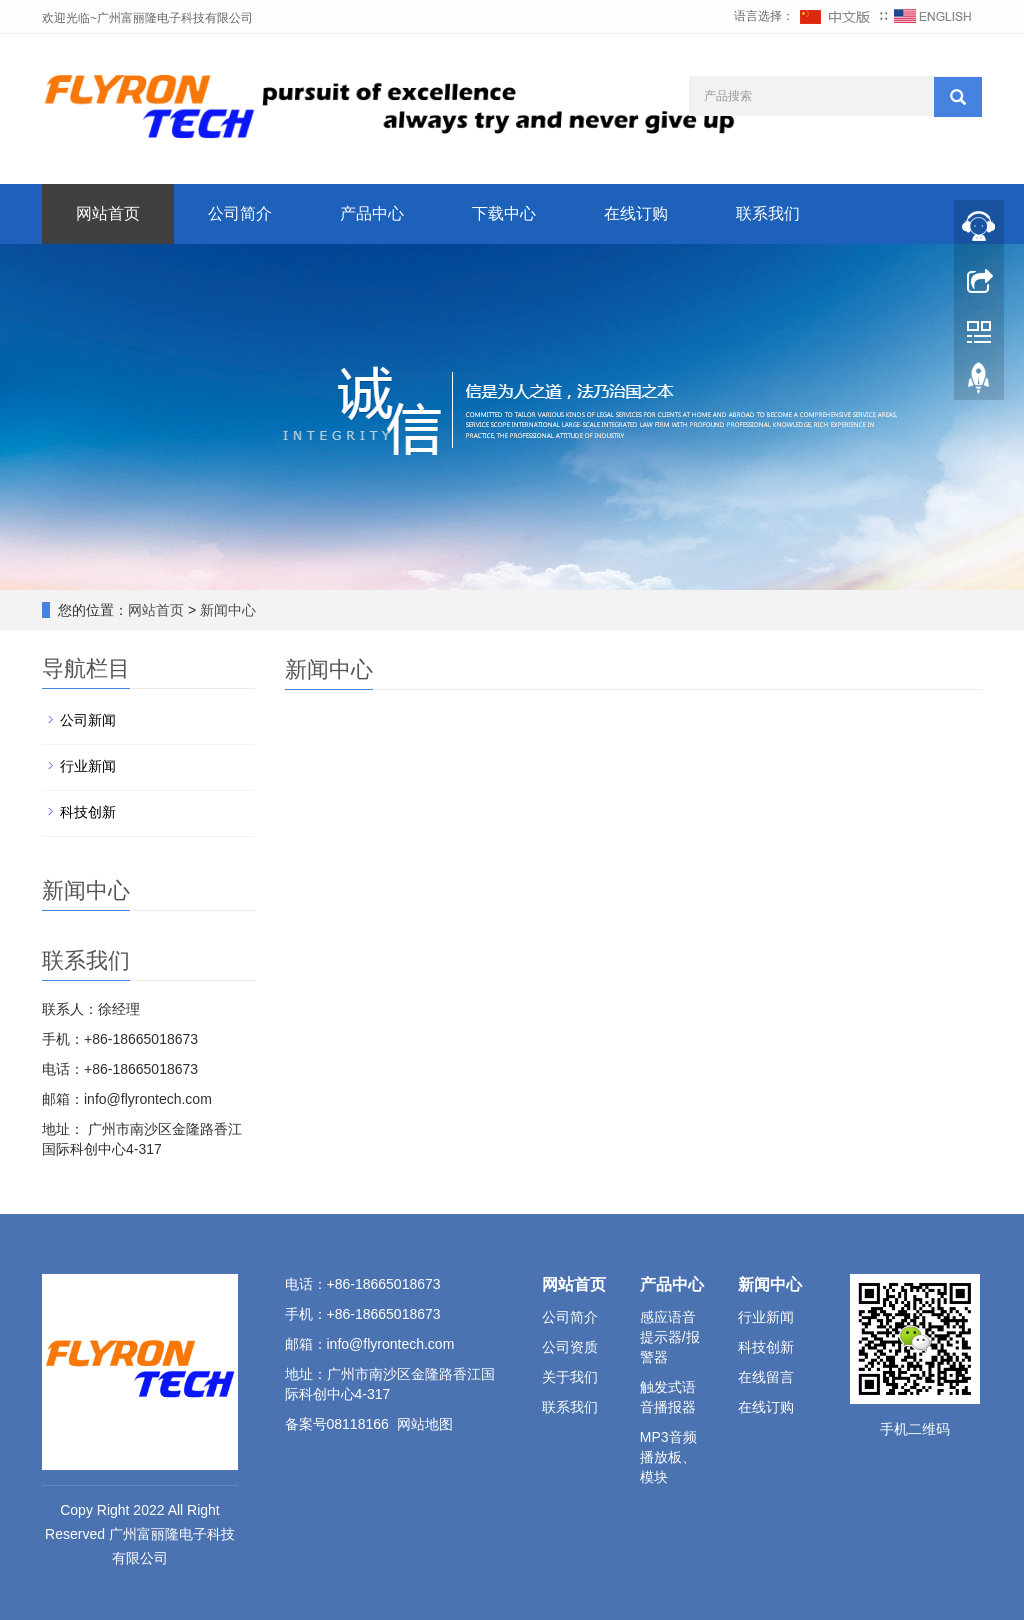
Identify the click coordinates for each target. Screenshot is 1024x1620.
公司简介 (240, 213)
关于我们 (570, 1377)
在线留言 (766, 1377)
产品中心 (372, 213)
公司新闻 (88, 720)
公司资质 (570, 1347)
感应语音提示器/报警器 (670, 1337)
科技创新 (88, 812)
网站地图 (425, 1424)
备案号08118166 (337, 1424)
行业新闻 (88, 766)
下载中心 (504, 213)
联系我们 (768, 213)
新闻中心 (228, 610)
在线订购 (636, 213)
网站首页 (108, 213)
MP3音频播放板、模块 (668, 1457)
